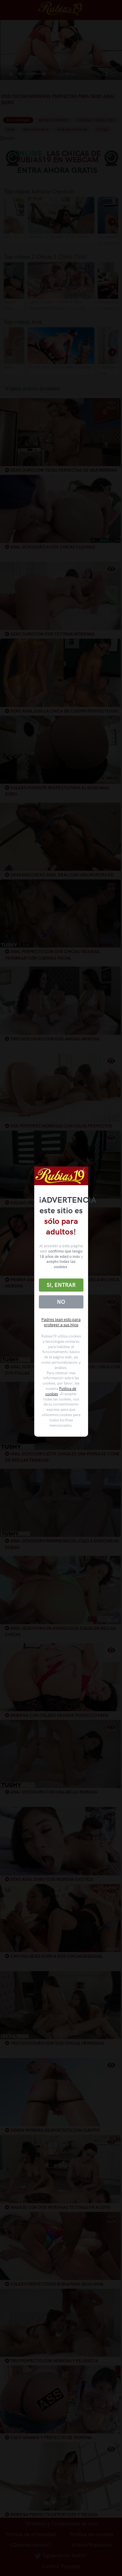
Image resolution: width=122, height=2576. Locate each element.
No (61, 1301)
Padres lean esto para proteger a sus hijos (61, 1322)
